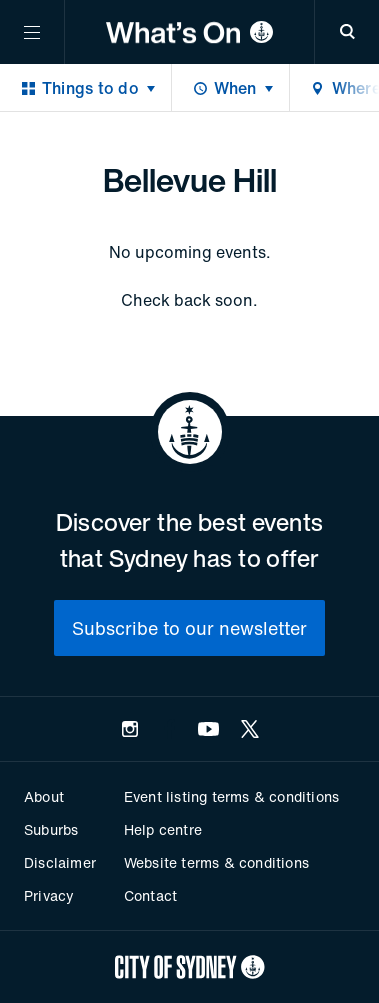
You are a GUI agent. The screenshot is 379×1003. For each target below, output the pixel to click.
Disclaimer (60, 862)
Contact (150, 895)
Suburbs (51, 829)
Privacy (49, 895)
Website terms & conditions (216, 862)
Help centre (163, 829)
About (44, 796)
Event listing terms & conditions (231, 796)
